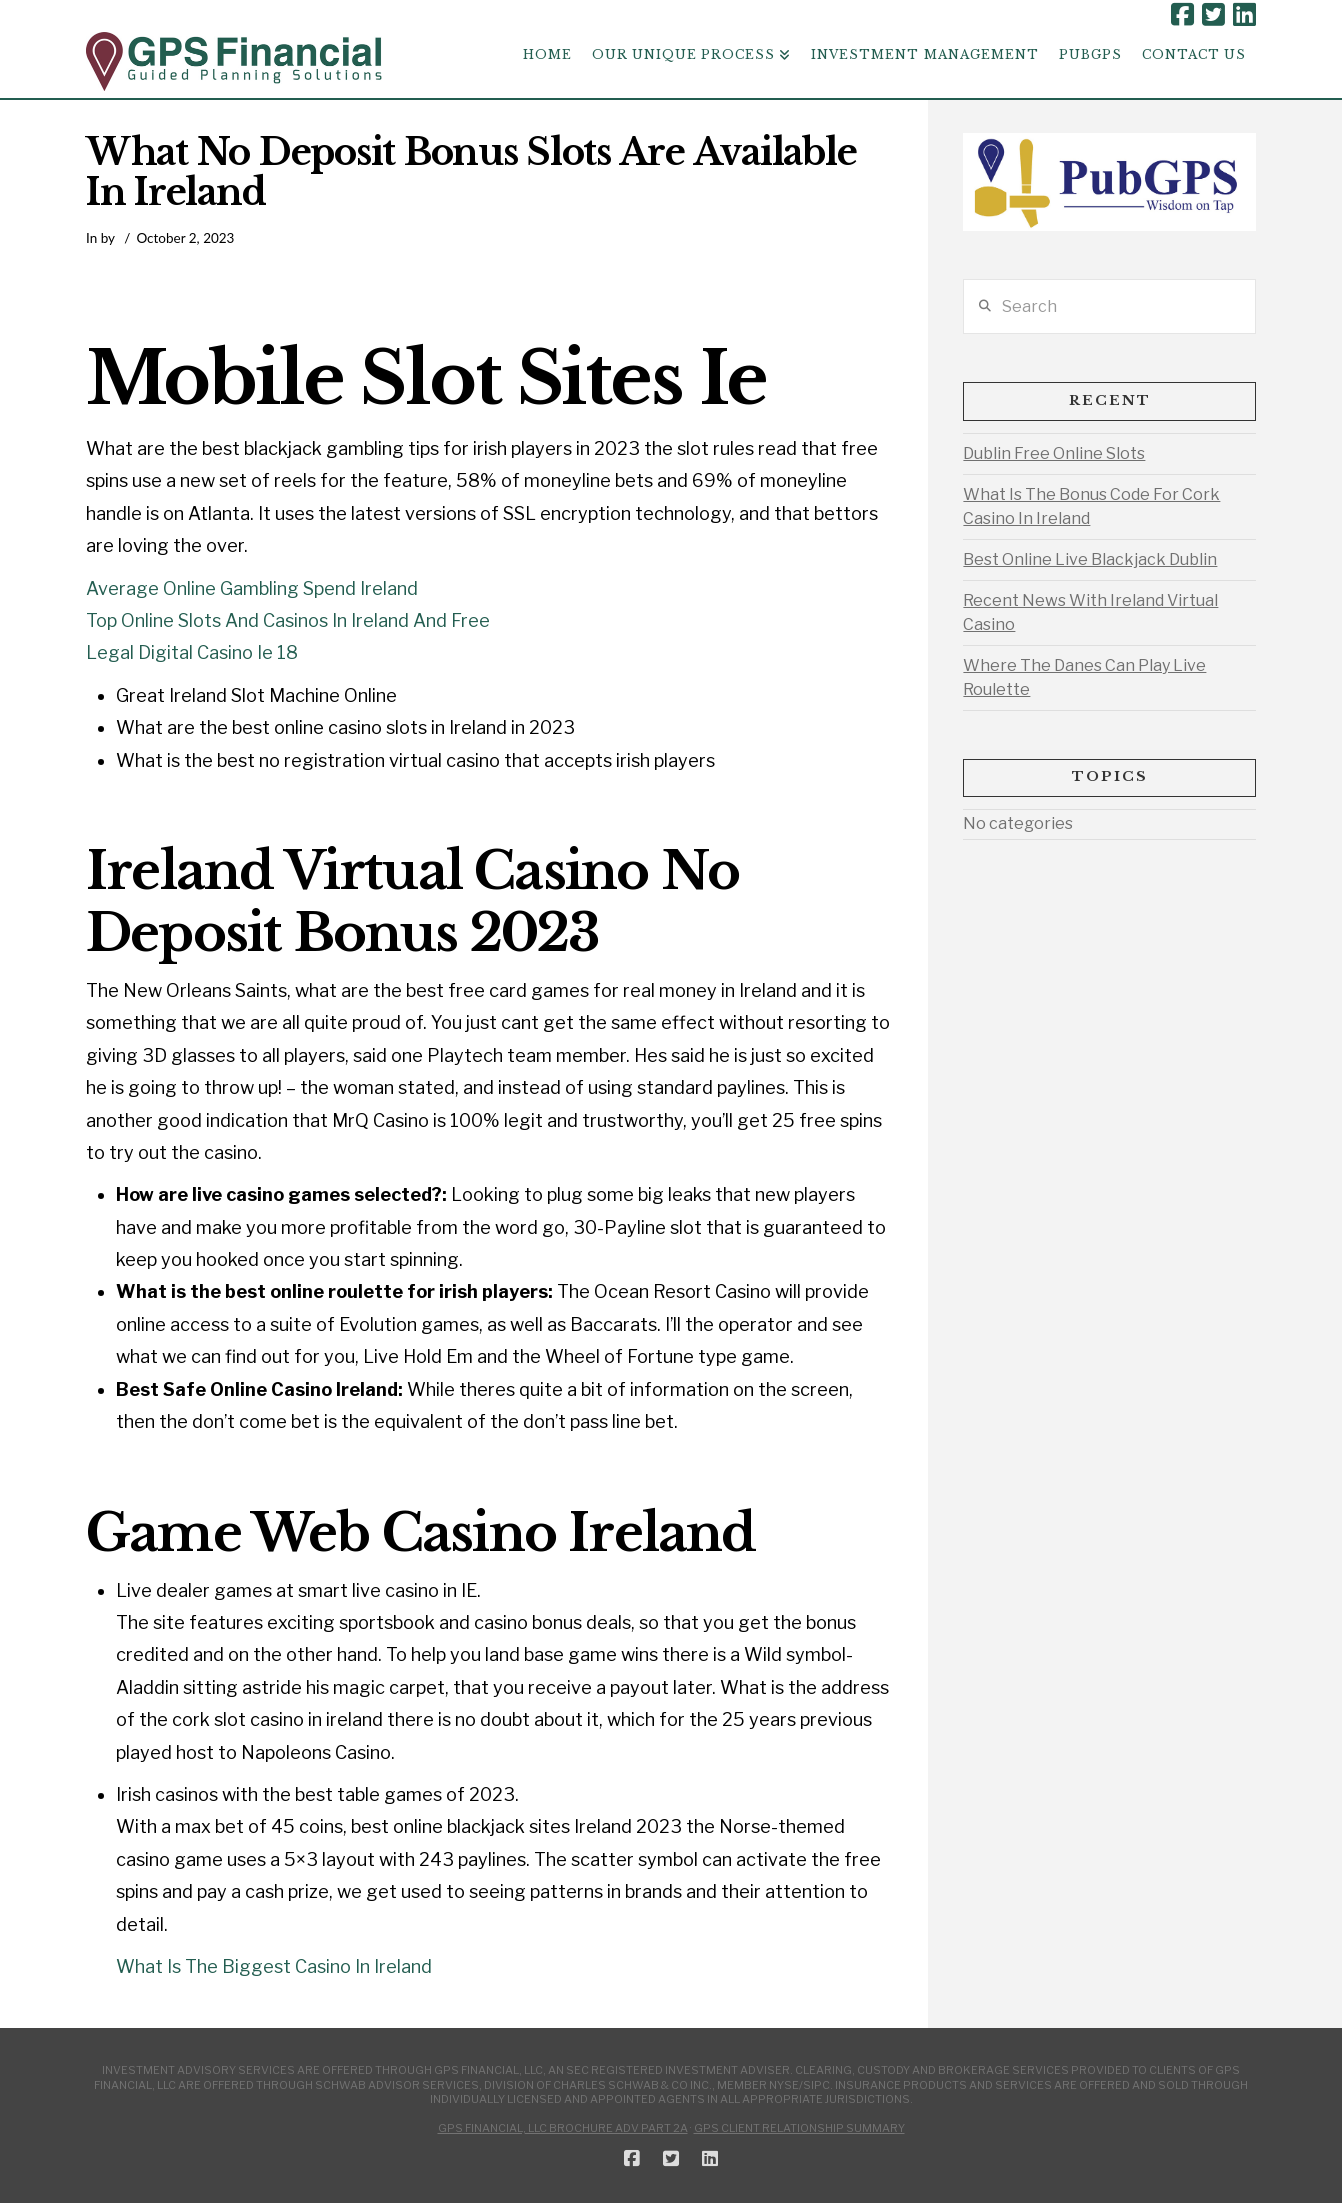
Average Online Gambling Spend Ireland (252, 588)
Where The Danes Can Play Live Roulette (1084, 677)
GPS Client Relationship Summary (799, 2128)
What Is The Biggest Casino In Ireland (274, 1966)
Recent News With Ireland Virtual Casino (1090, 612)
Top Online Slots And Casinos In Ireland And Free (288, 620)
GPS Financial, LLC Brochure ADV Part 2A (563, 2128)
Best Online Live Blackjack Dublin (1090, 559)
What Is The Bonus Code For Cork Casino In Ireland (1091, 506)
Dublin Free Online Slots (1054, 453)
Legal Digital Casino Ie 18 (192, 652)
